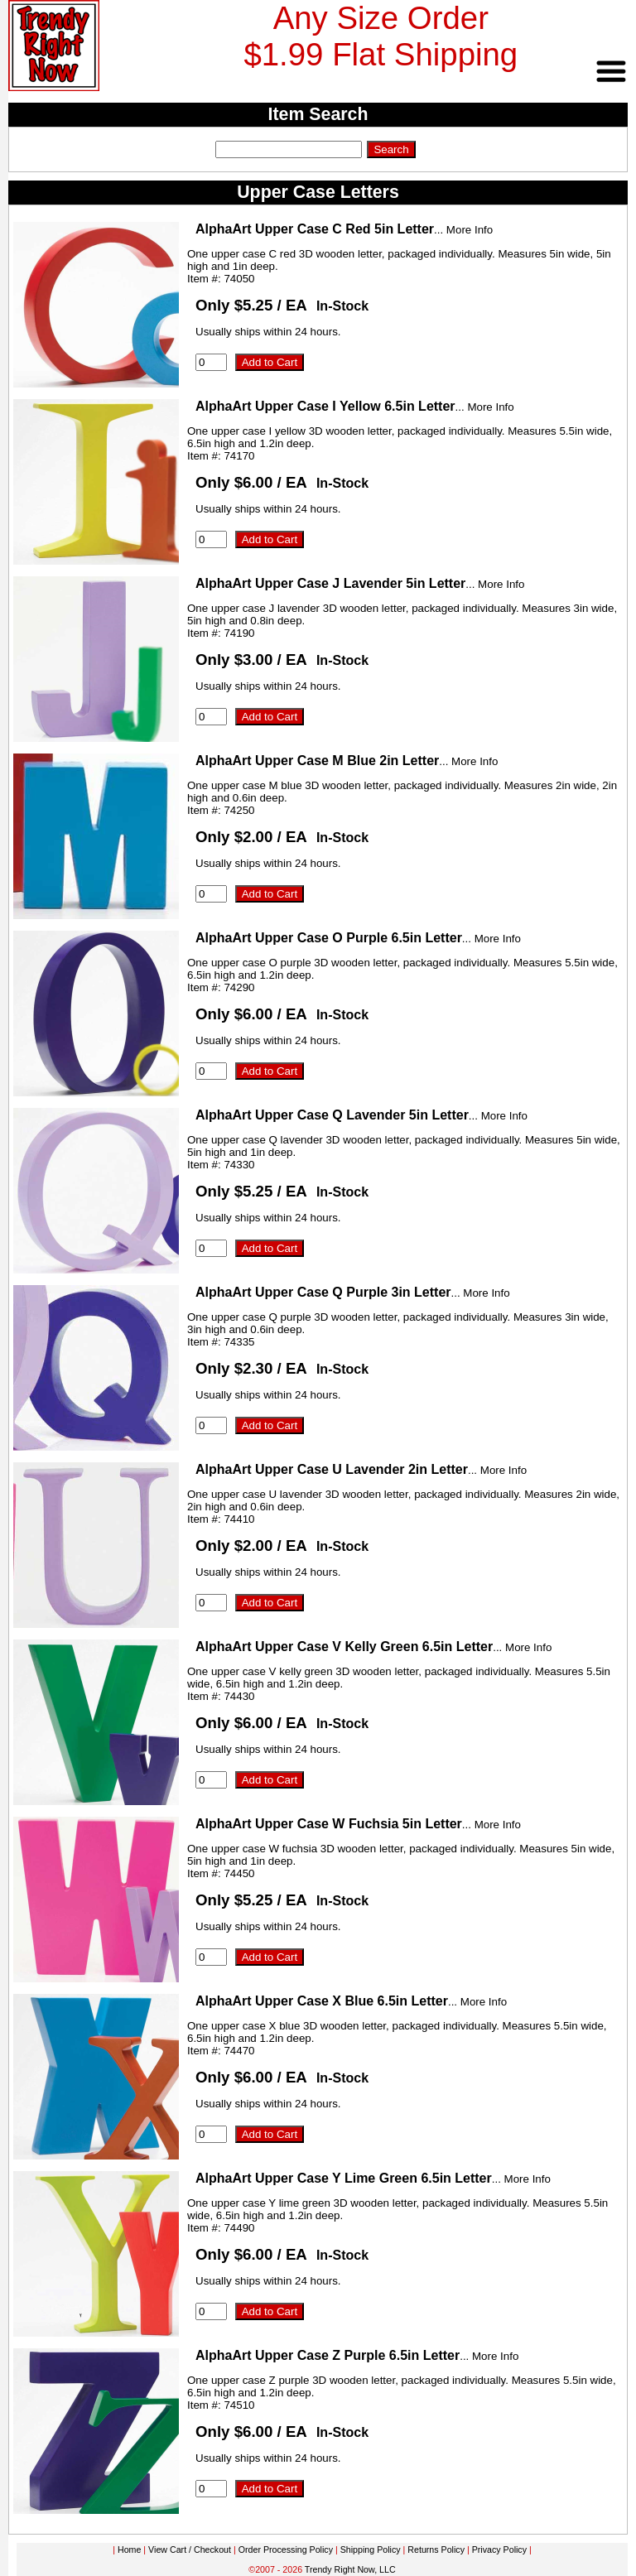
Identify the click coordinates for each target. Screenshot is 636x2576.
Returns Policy (436, 2549)
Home (129, 2549)
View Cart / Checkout (189, 2549)
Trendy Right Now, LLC (350, 2569)
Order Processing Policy (285, 2549)
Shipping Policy (370, 2549)
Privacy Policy (499, 2549)
